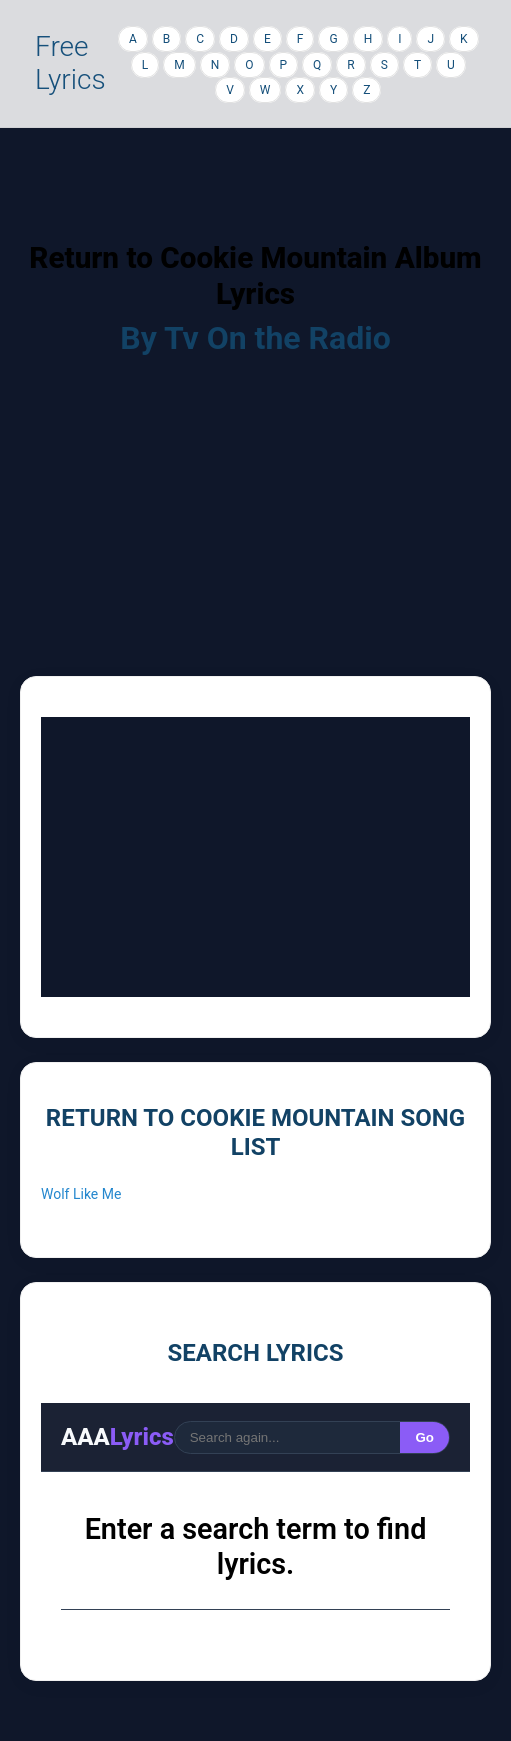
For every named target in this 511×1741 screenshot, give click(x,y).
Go (424, 1437)
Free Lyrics (70, 63)
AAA (117, 1437)
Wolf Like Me (81, 1194)
